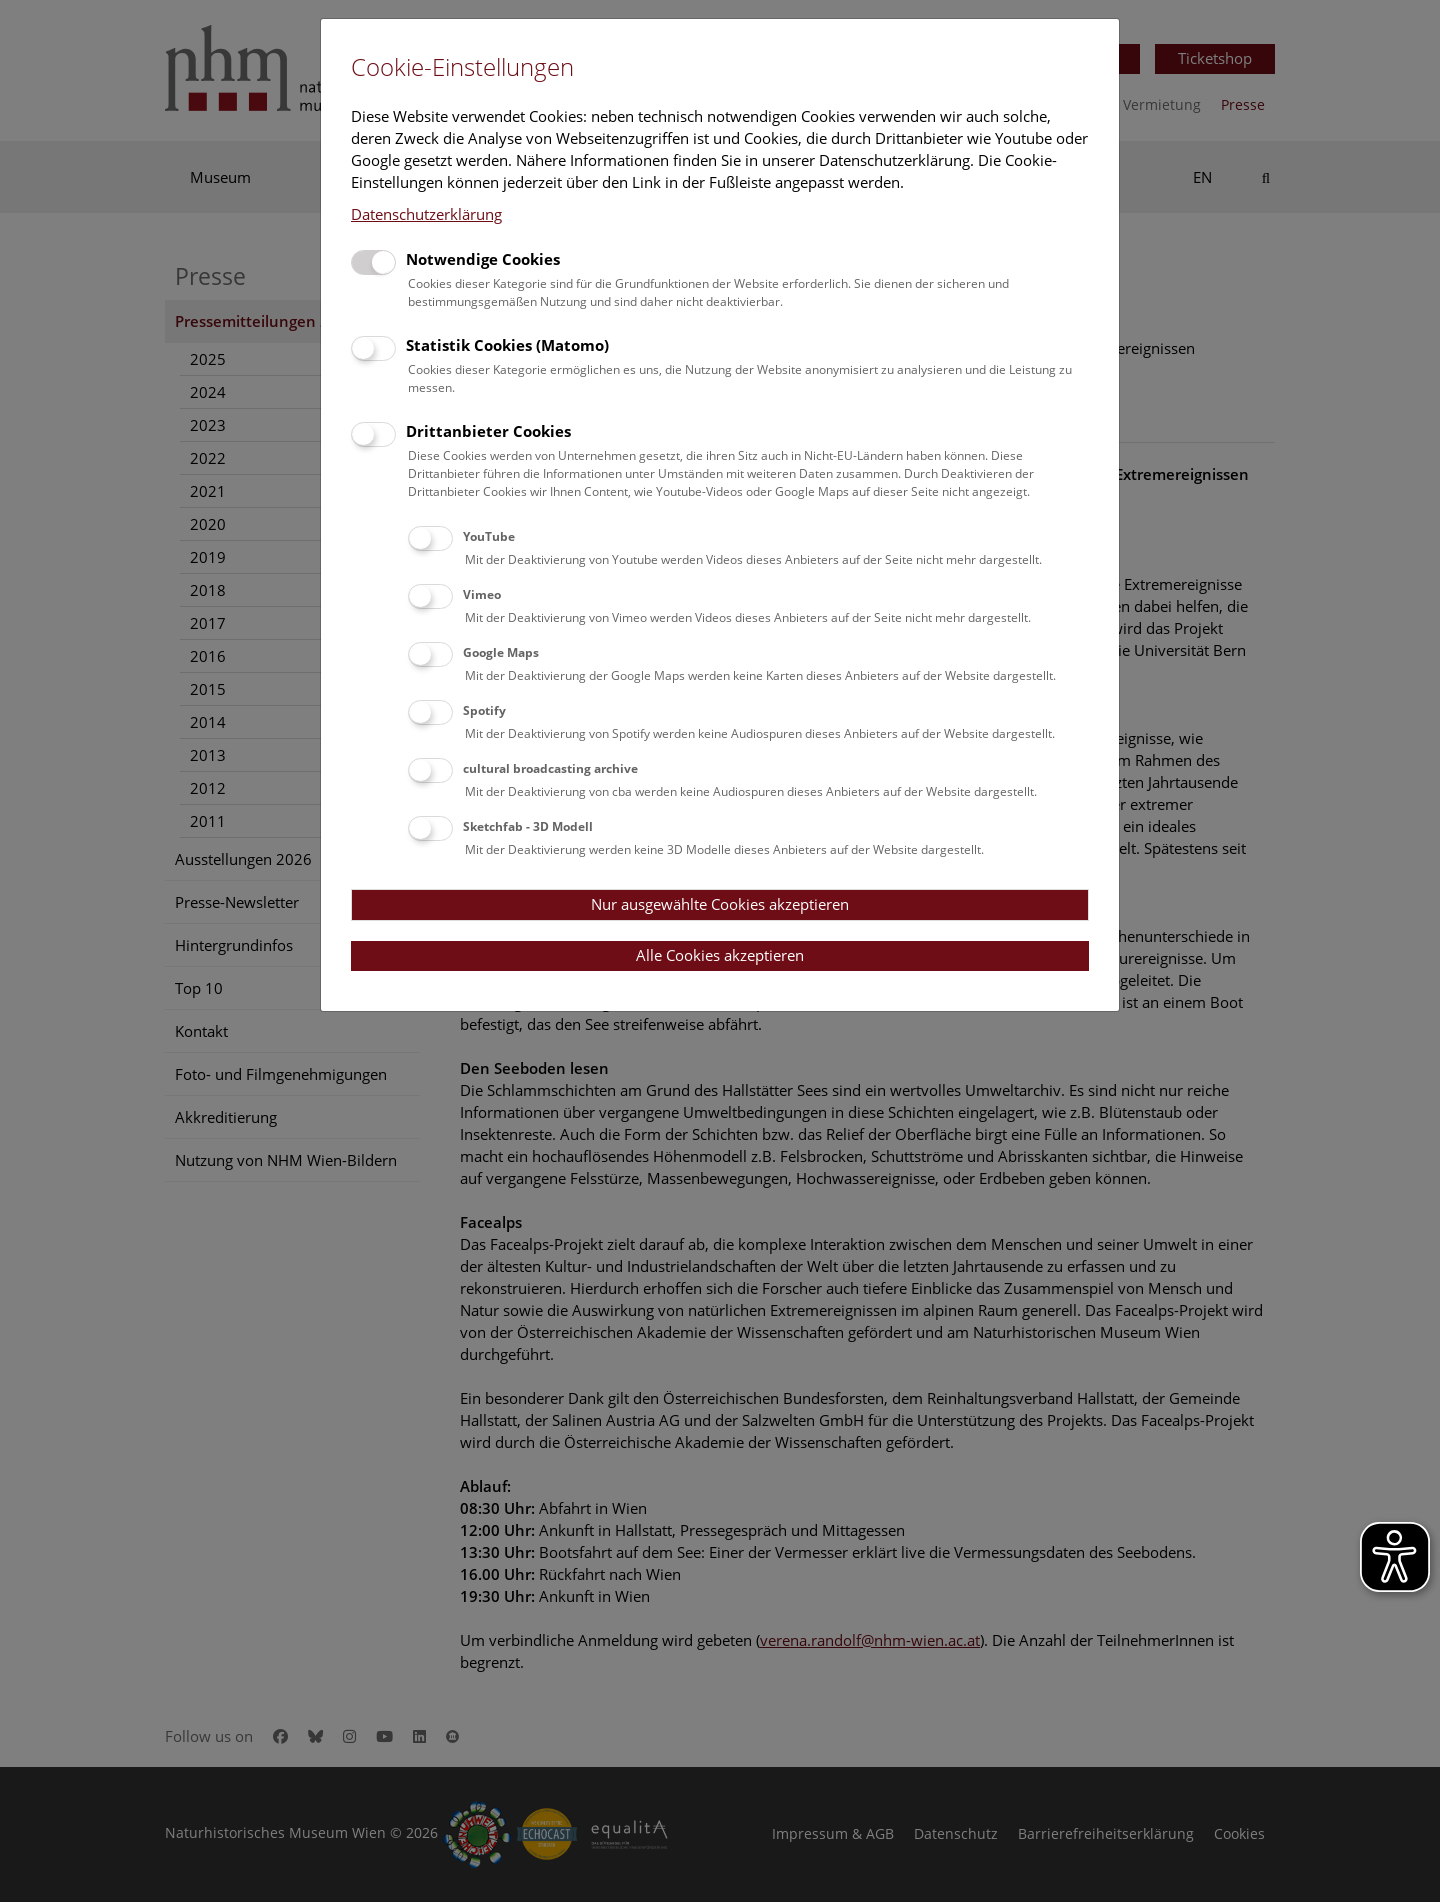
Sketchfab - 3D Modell (528, 826)
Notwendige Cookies (483, 259)
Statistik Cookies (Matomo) (507, 345)
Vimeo (482, 594)
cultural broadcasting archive (550, 768)
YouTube (489, 536)
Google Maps (501, 652)
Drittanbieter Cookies (488, 431)
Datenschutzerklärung (426, 214)
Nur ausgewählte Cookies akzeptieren (720, 904)
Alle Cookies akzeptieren (720, 955)
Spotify (484, 710)
